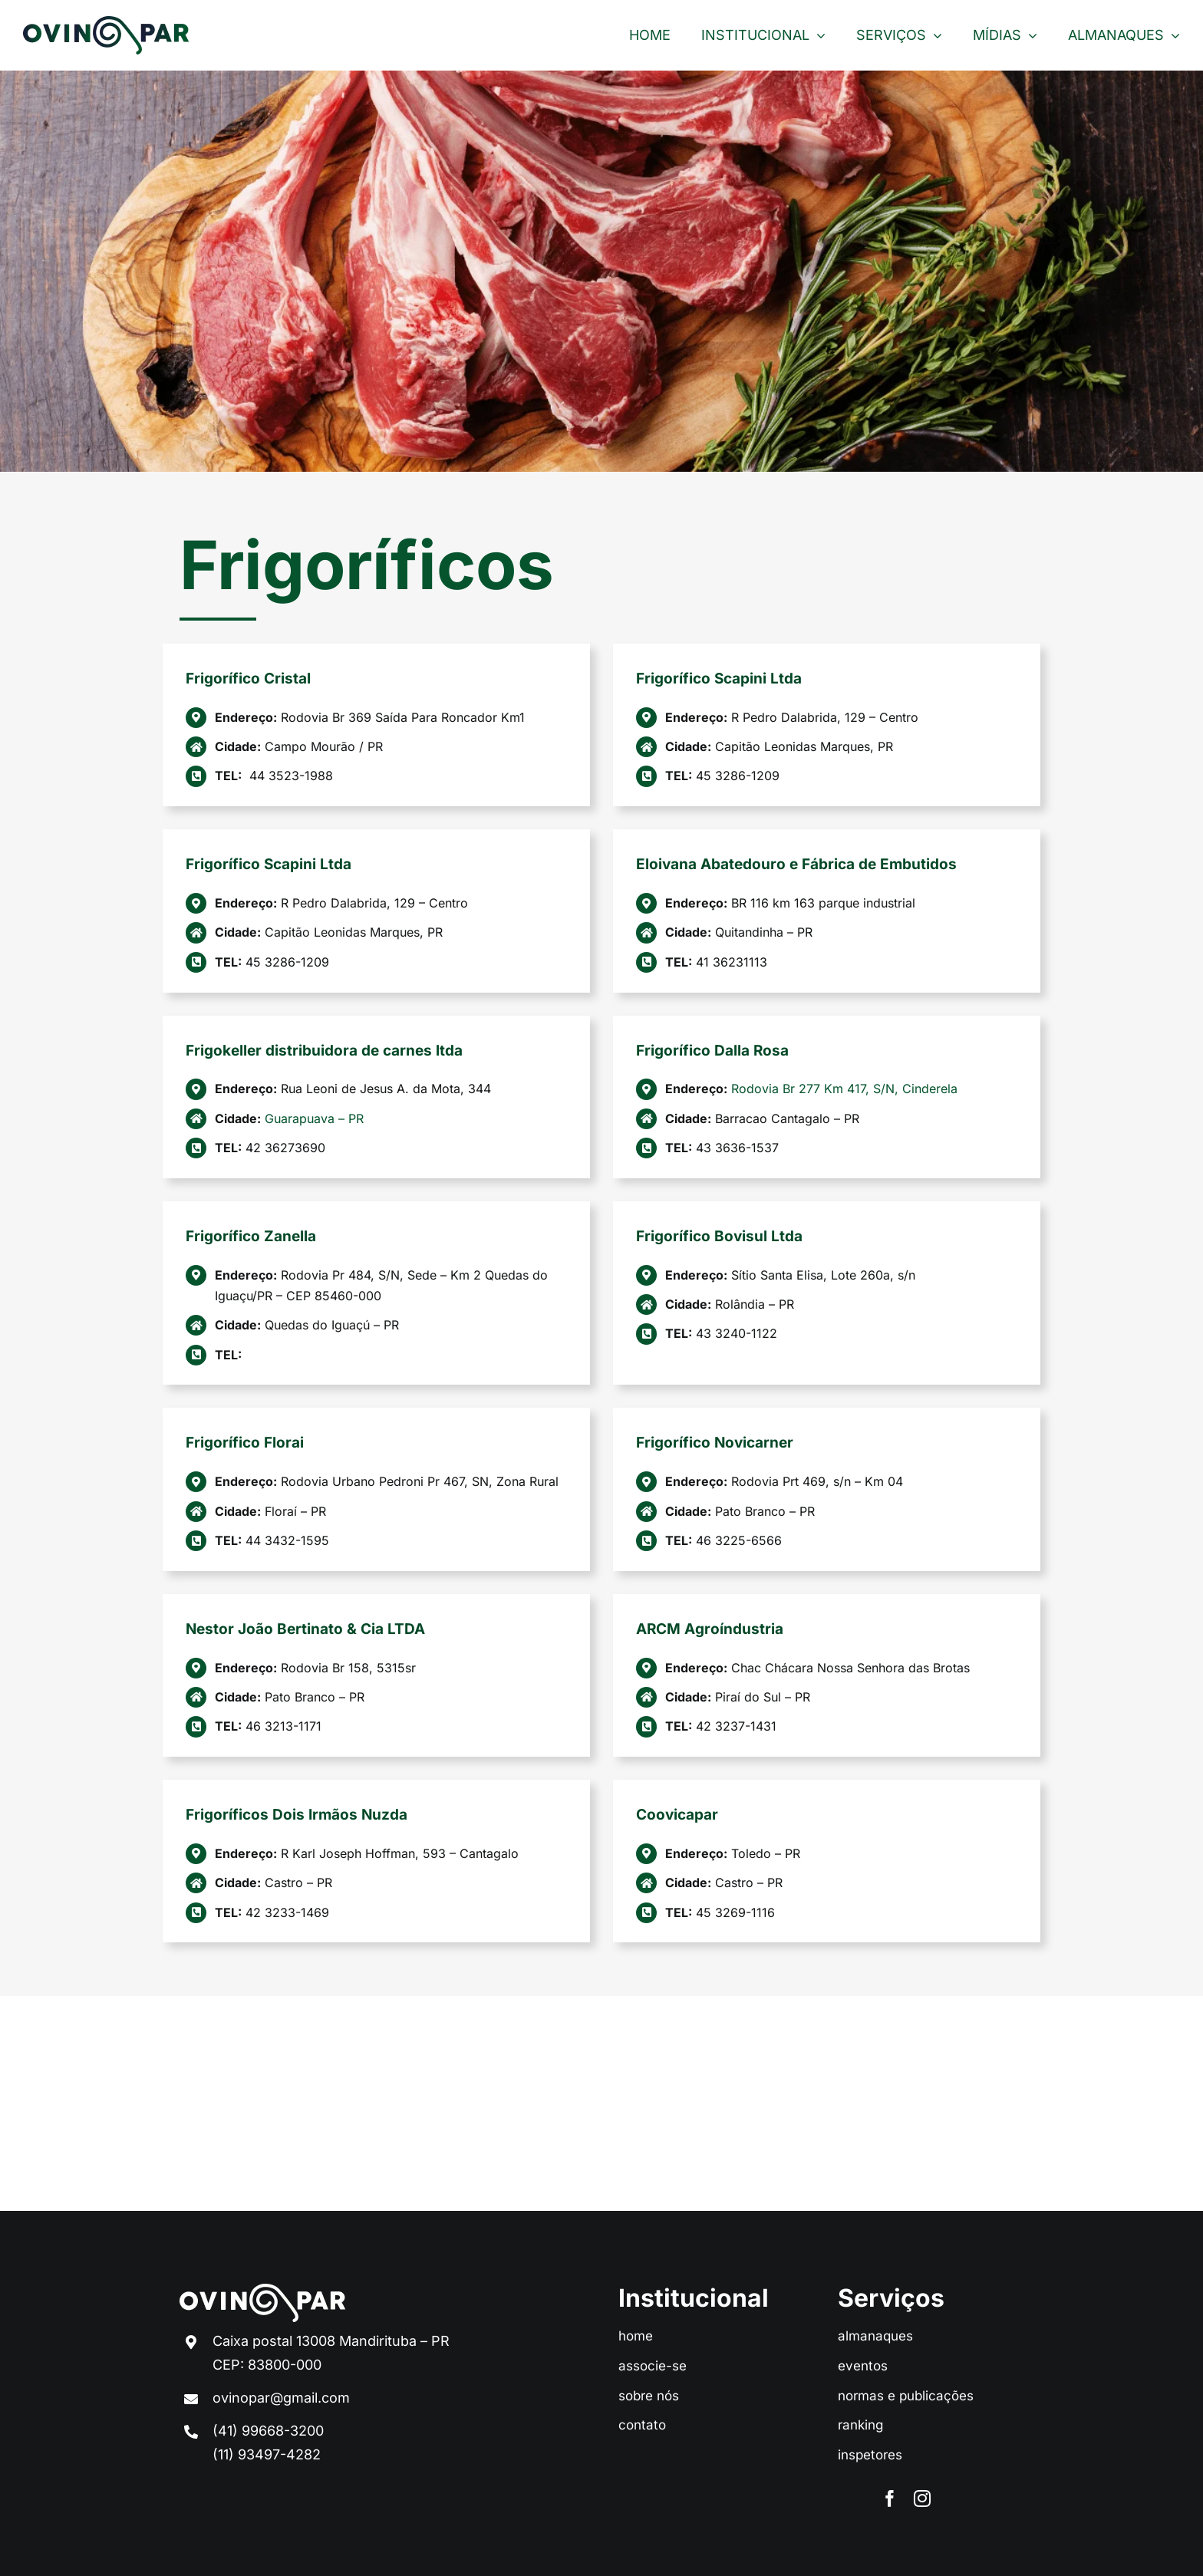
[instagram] (922, 2498)
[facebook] (890, 2498)
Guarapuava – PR (314, 1118)
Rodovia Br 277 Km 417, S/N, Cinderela (844, 1088)
